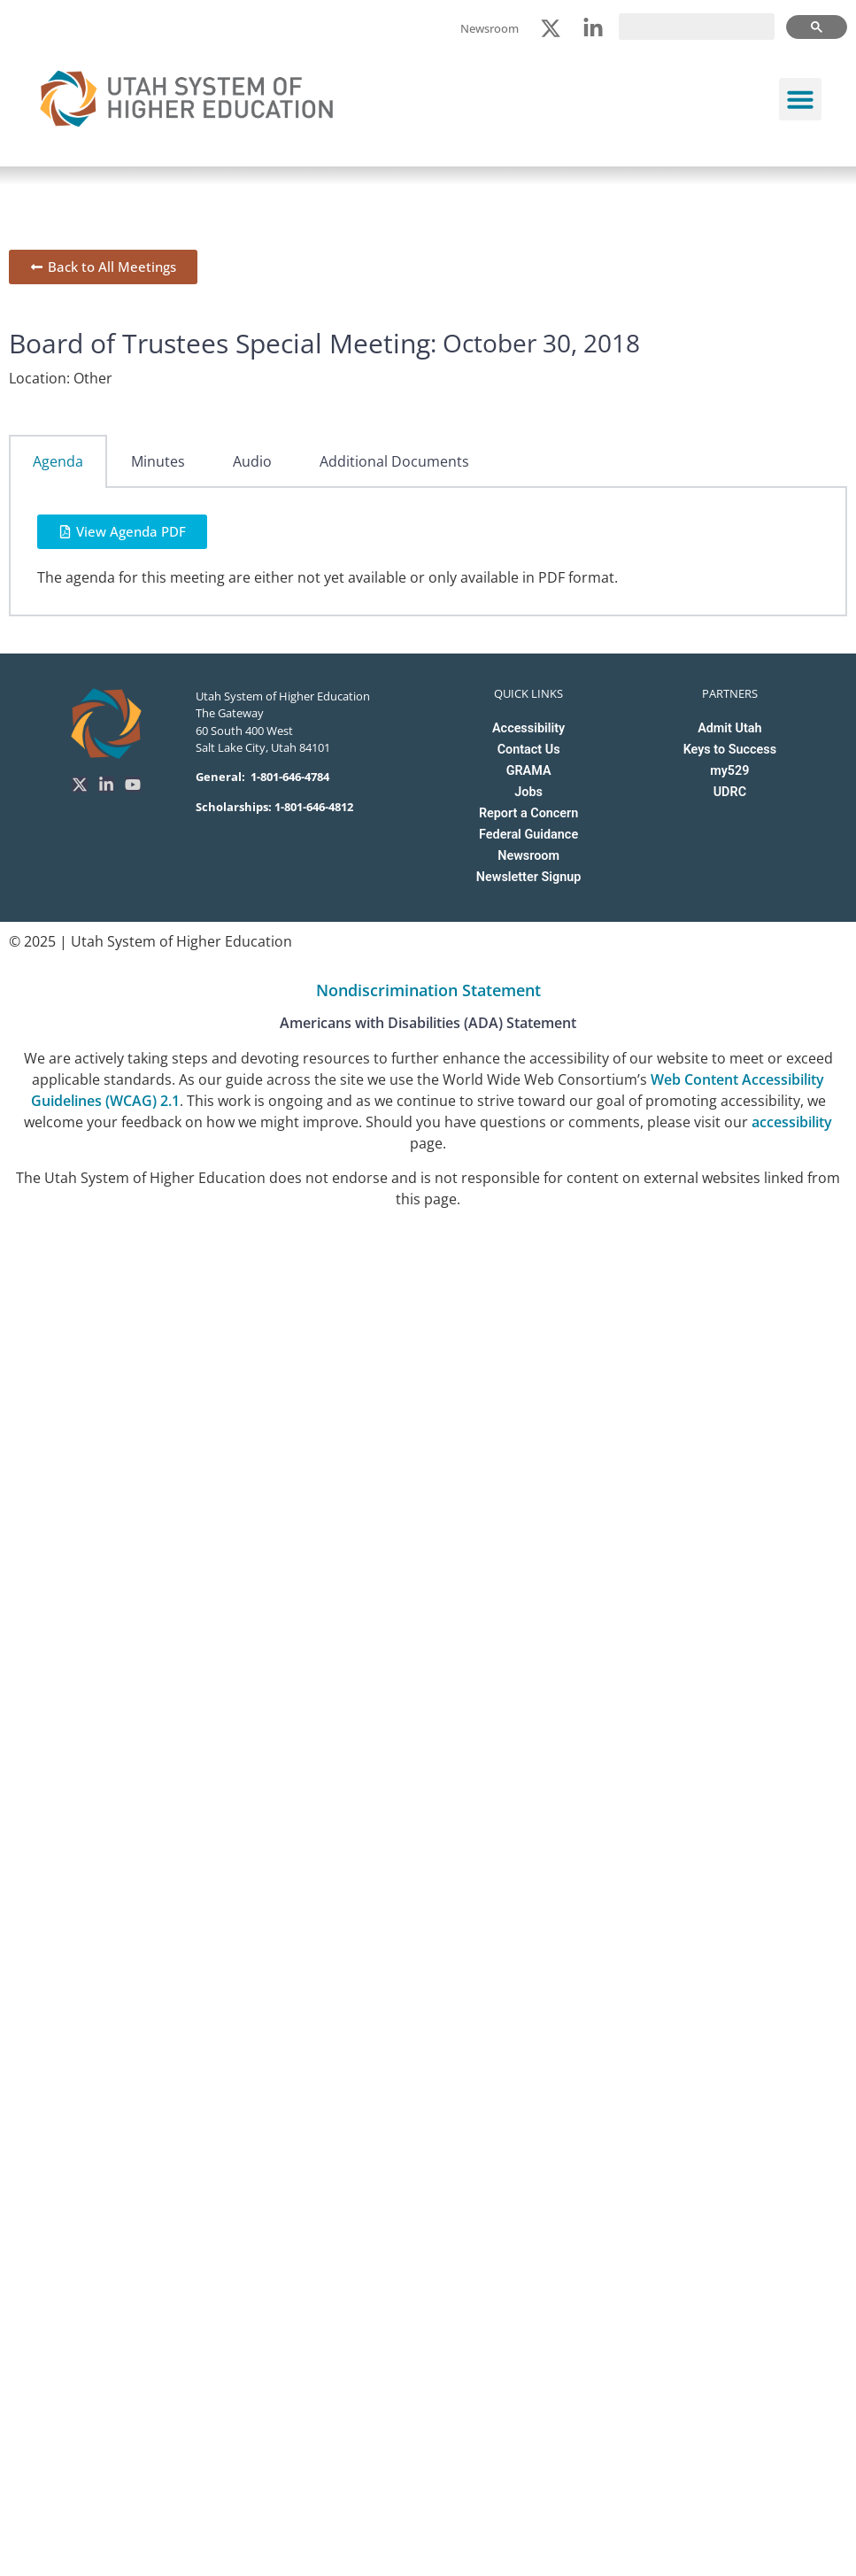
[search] (697, 26)
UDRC (729, 792)
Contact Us (528, 749)
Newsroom (528, 855)
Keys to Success (729, 749)
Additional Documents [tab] (394, 461)
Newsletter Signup (528, 877)
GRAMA (528, 770)
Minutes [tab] (158, 461)
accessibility (792, 1122)
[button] (800, 99)
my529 (729, 770)
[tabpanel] (428, 552)
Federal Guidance (528, 834)
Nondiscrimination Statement (428, 990)
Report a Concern (528, 813)
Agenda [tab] (58, 461)
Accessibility (528, 728)
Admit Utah (729, 728)
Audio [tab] (252, 461)
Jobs (528, 792)
